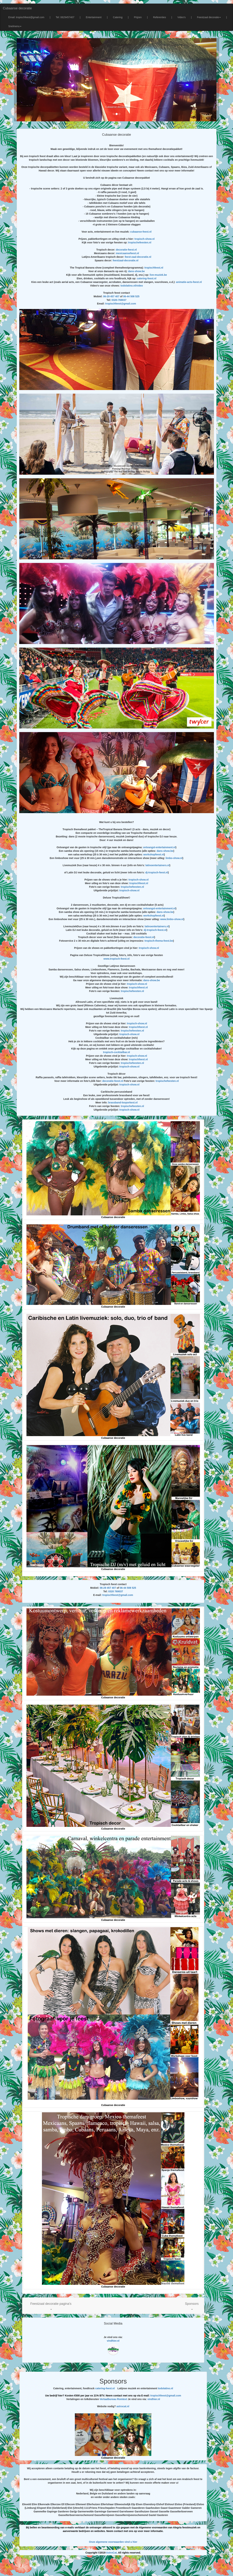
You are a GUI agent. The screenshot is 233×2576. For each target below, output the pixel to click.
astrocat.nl (122, 2406)
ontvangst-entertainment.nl (159, 847)
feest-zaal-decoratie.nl (138, 256)
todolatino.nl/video (132, 285)
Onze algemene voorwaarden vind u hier (113, 2541)
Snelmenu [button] (14, 26)
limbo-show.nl (174, 858)
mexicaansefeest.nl (127, 253)
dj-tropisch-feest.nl (156, 872)
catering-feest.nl (146, 278)
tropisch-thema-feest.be (158, 940)
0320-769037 (119, 300)
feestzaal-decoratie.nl (125, 260)
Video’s (181, 17)
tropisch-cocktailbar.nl (116, 1052)
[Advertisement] (116, 2567)
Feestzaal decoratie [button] (209, 17)
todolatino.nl (165, 2388)
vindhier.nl (113, 2340)
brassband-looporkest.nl (122, 1102)
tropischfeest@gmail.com (120, 303)
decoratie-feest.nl (126, 249)
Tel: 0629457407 (65, 17)
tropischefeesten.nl (139, 242)
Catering (118, 17)
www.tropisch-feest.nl (116, 958)
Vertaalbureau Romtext (113, 2399)
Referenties (159, 17)
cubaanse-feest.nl (140, 231)
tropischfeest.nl (153, 267)
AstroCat (111, 2552)
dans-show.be (136, 271)
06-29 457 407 (111, 296)
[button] (51, 2306)
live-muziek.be (158, 274)
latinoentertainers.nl (157, 865)
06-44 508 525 (131, 296)
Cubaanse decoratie (17, 8)
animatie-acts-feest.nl (189, 282)
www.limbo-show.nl (172, 919)
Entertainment (93, 17)
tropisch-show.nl (144, 238)
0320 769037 (115, 1591)
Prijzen (138, 17)
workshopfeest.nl (153, 854)
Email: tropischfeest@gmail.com (26, 17)
